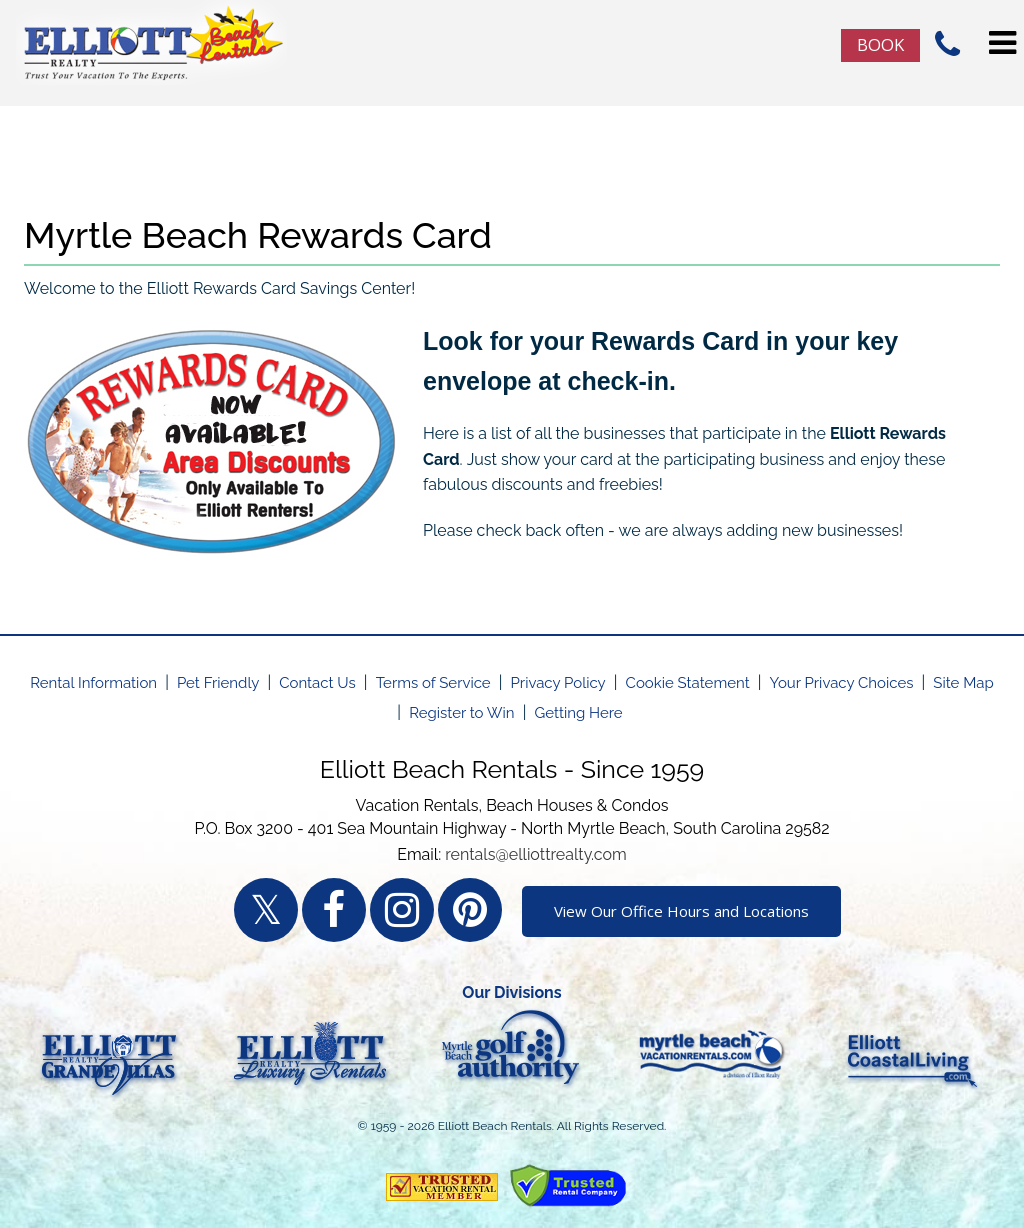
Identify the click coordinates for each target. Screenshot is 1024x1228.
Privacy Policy (558, 683)
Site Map (963, 683)
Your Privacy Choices (842, 683)
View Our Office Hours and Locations (681, 911)
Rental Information (93, 683)
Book (880, 44)
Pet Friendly (218, 683)
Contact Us (317, 683)
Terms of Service (433, 683)
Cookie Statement (688, 683)
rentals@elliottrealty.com (536, 854)
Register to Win (461, 713)
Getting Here (578, 713)
